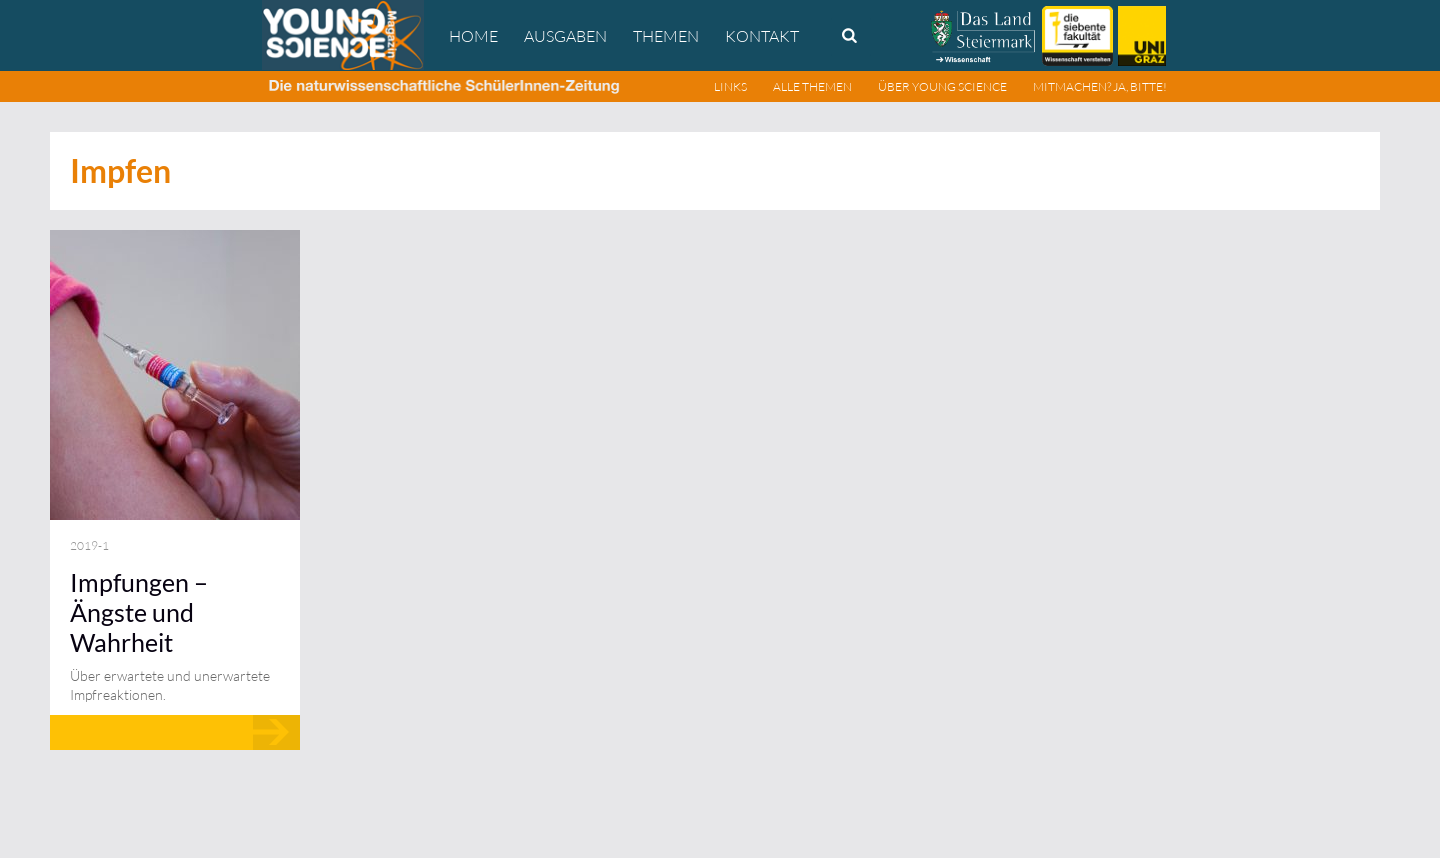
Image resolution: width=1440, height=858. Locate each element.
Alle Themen (812, 86)
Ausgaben (565, 36)
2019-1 (89, 545)
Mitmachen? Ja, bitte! (1100, 86)
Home (473, 36)
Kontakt (762, 36)
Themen (666, 36)
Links (730, 86)
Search (851, 37)
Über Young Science (942, 86)
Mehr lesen (175, 732)
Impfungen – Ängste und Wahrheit (139, 612)
